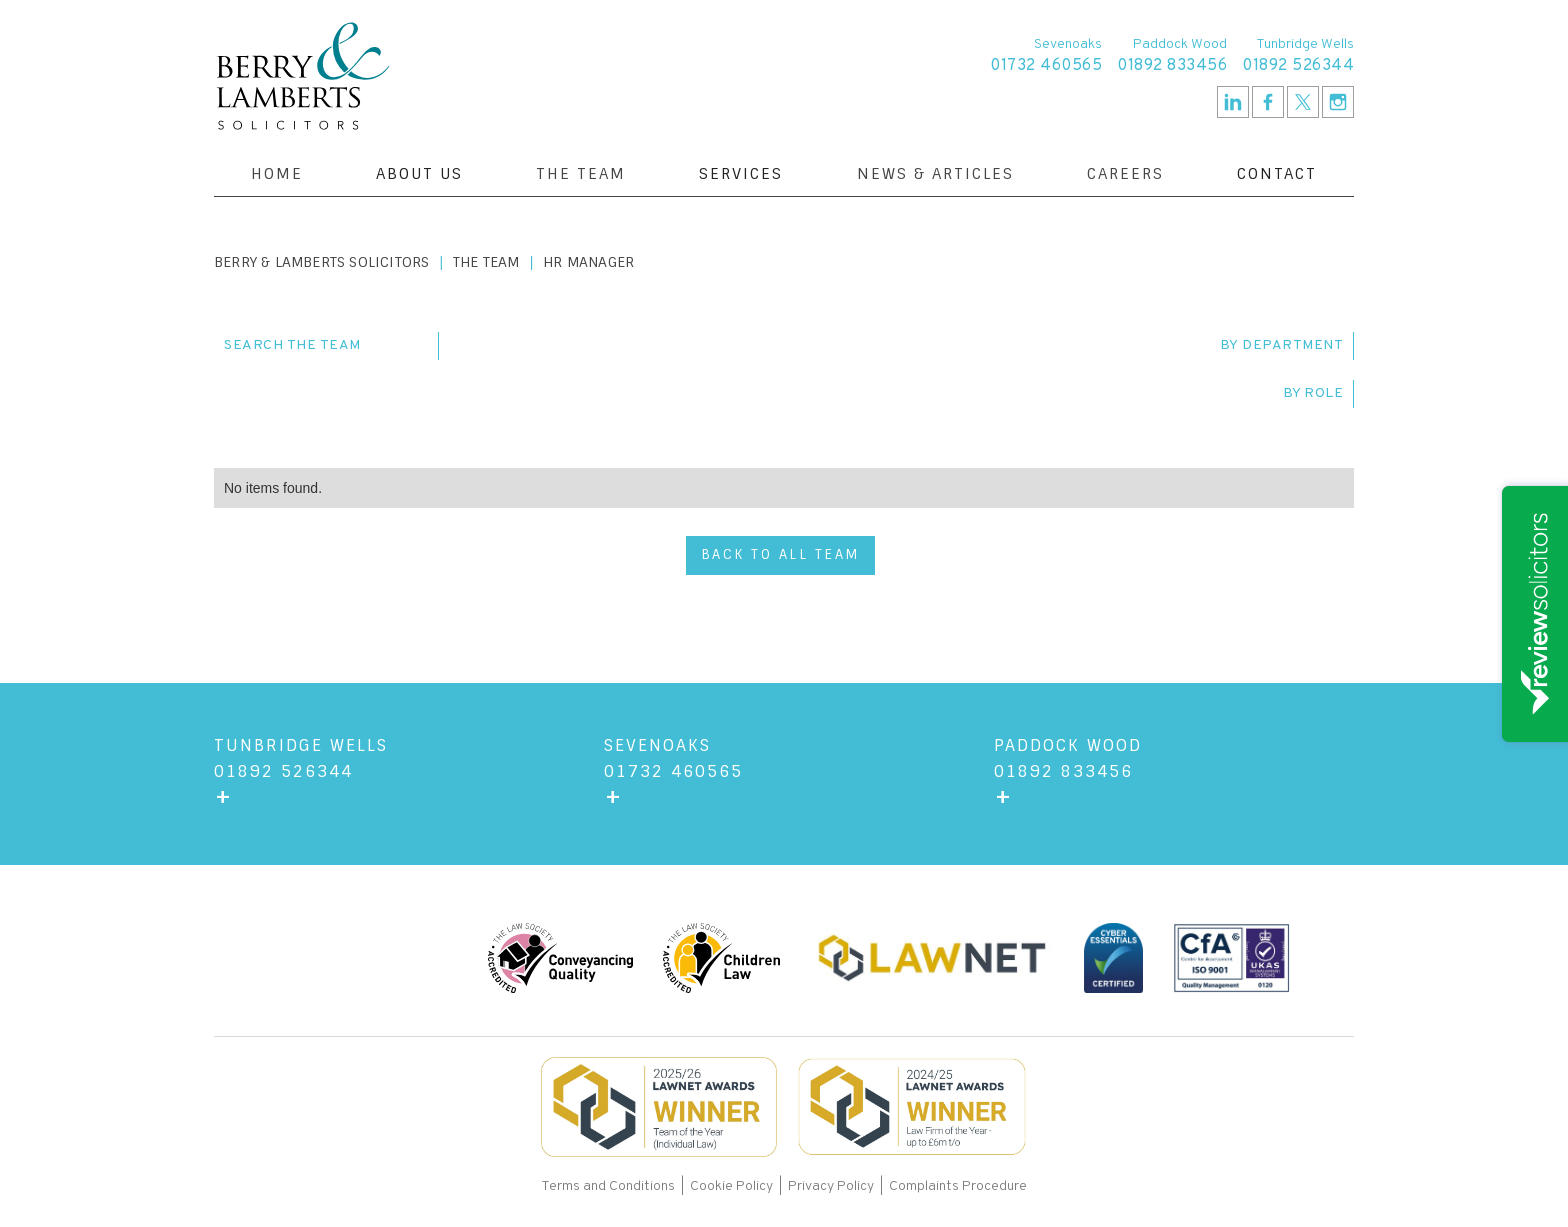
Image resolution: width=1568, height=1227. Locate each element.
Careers (1125, 174)
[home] (303, 76)
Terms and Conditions (609, 1186)
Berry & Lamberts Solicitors (321, 262)
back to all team (780, 554)
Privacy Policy (831, 1186)
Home (277, 174)
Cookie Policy (731, 1186)
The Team (581, 174)
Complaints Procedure (958, 1186)
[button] (419, 174)
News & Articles (935, 174)
